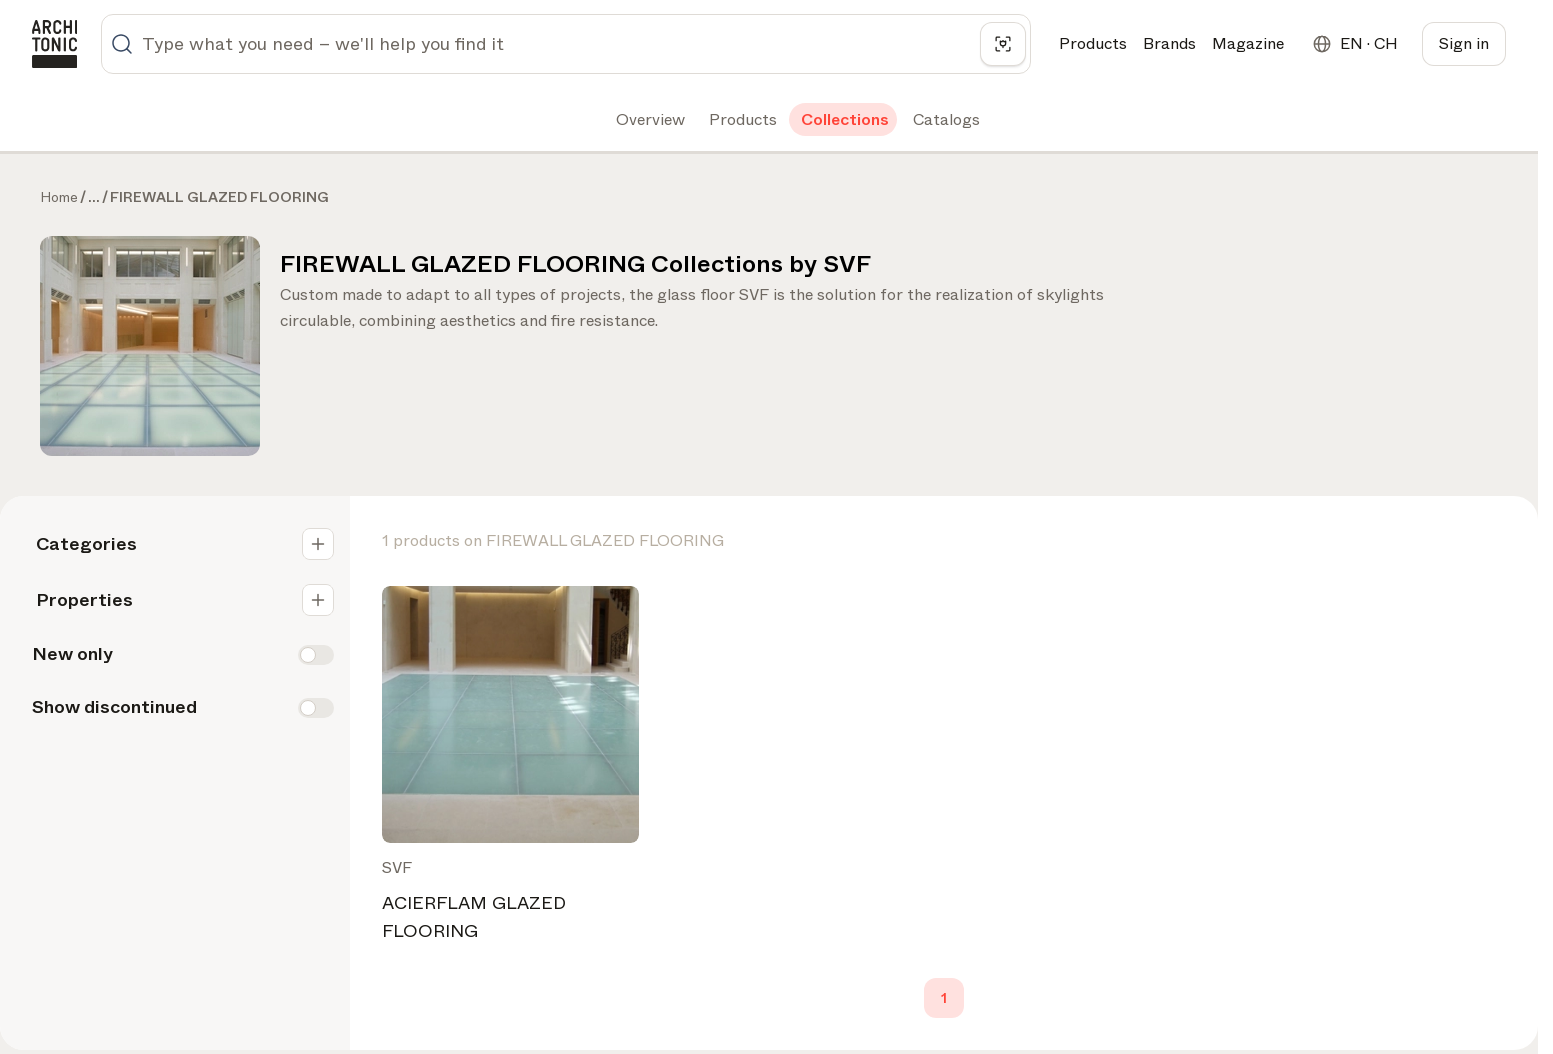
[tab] (648, 120)
